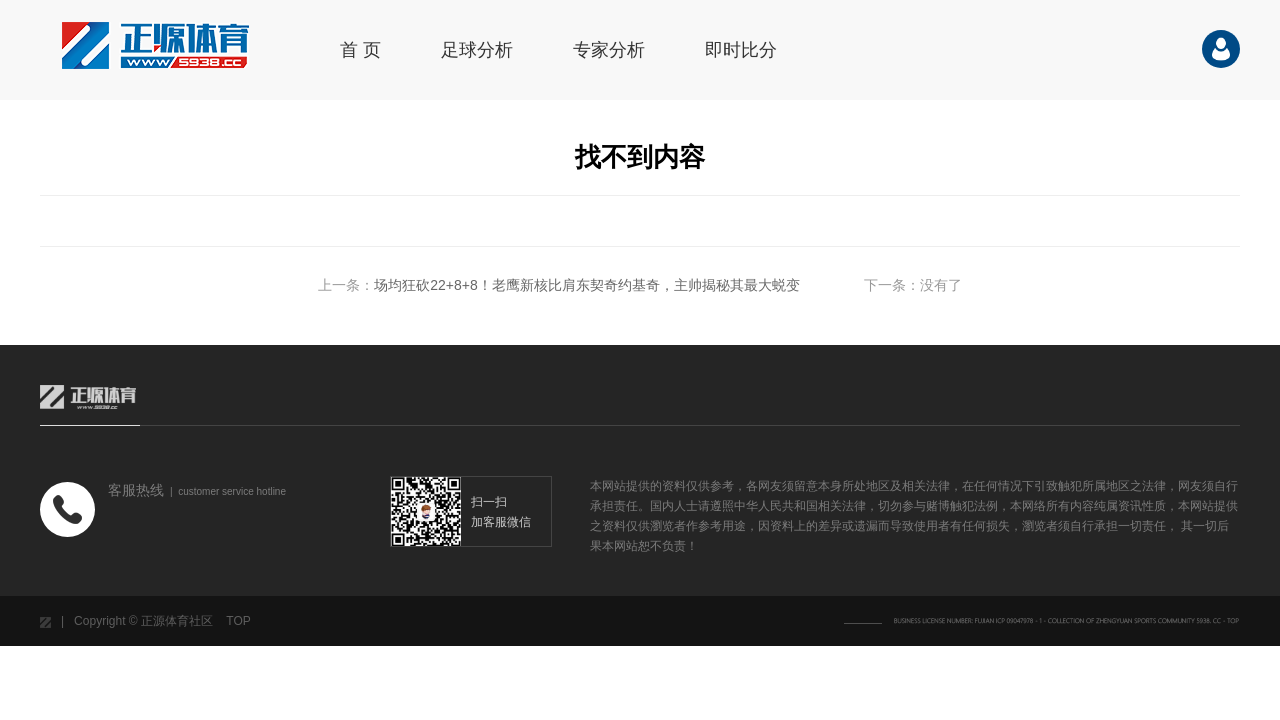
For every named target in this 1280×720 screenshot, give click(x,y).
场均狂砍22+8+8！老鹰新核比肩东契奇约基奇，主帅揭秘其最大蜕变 (587, 285)
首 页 (360, 50)
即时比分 (741, 50)
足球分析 (477, 50)
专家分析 (609, 50)
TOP (238, 621)
